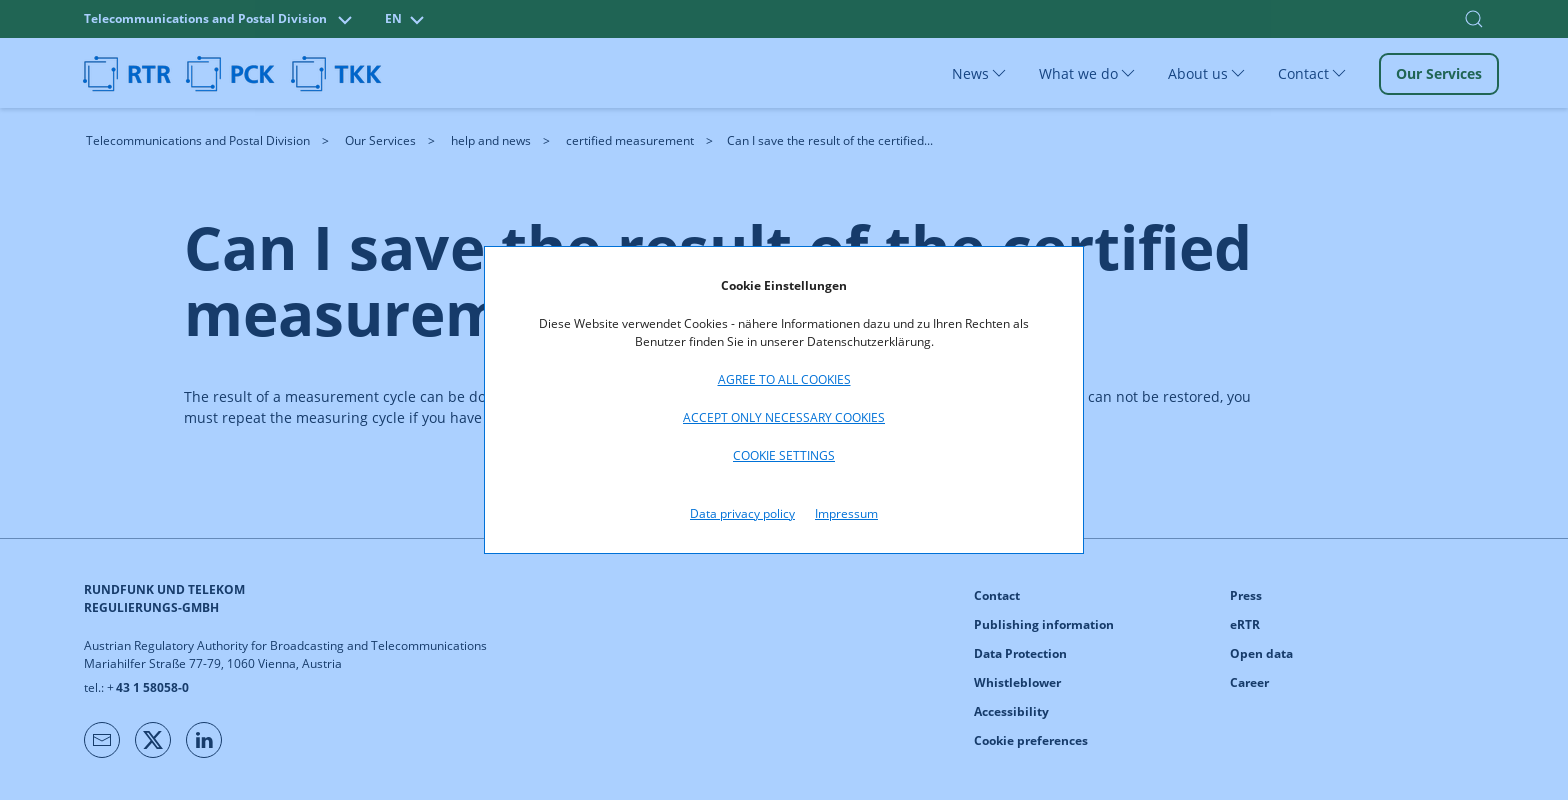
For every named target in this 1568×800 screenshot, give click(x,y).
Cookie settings (784, 455)
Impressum (846, 513)
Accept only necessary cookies (784, 417)
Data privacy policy (742, 513)
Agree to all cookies (784, 379)
